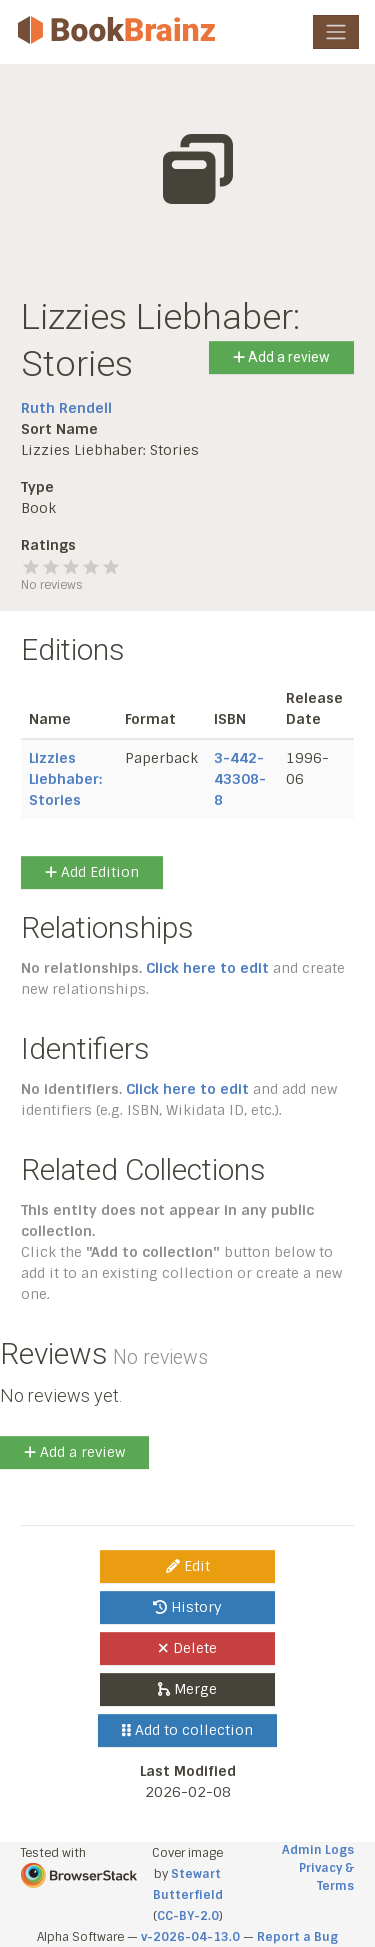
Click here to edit (207, 968)
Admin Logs (318, 1850)
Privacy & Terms (326, 1877)
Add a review (281, 357)
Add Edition (92, 872)
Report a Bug (297, 1937)
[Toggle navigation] (336, 32)
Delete (187, 1648)
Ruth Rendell (66, 408)
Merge (187, 1689)
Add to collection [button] (187, 1730)
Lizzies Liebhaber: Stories (65, 779)
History (187, 1607)
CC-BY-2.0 (188, 1916)
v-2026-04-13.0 (190, 1937)
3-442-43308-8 (240, 779)
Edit (188, 1566)
